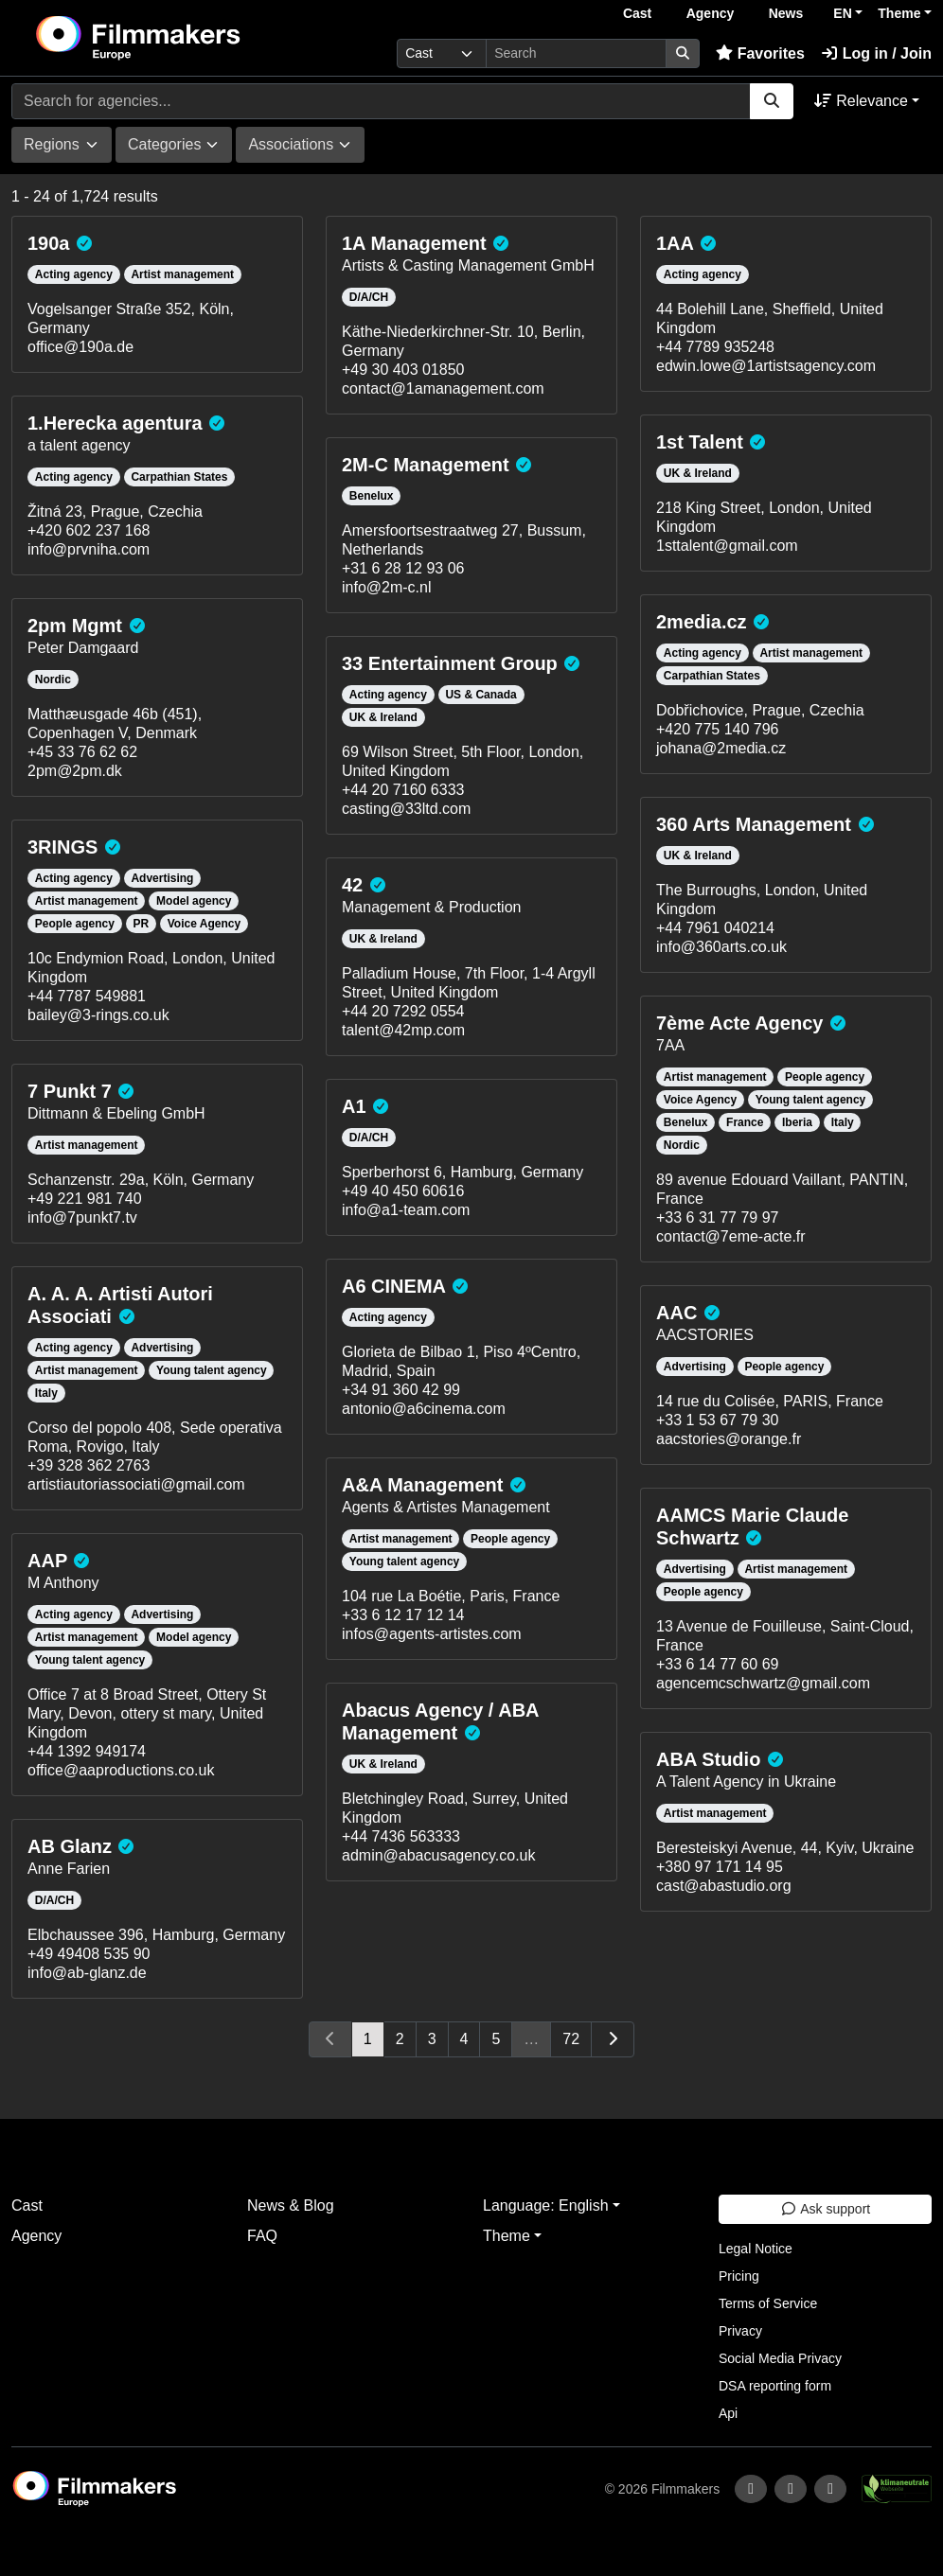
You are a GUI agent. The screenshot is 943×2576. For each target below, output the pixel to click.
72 (570, 2039)
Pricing (739, 2276)
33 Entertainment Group (450, 663)
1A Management (414, 243)
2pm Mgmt (74, 625)
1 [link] (368, 2039)
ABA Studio (708, 1759)
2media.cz (701, 621)
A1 (354, 1106)
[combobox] (61, 145)
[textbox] (52, 144)
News (786, 13)
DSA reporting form (775, 2385)
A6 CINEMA (393, 1286)
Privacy (740, 2330)
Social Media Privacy (780, 2358)
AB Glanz (69, 1846)
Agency (710, 13)
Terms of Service (768, 2303)
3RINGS (62, 847)
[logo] (184, 38)
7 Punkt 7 (69, 1091)
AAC (676, 1312)
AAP (47, 1560)
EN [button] (842, 13)
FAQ (262, 2236)
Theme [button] (899, 13)
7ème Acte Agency (739, 1023)
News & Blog (290, 2205)
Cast (637, 13)
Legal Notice (755, 2248)
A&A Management (422, 1484)
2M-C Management (425, 464)
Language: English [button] (546, 2205)
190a (48, 243)
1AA (674, 243)
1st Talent (699, 442)
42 (352, 884)
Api (728, 2413)
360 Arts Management (753, 824)
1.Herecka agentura (115, 423)
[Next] (612, 2039)
